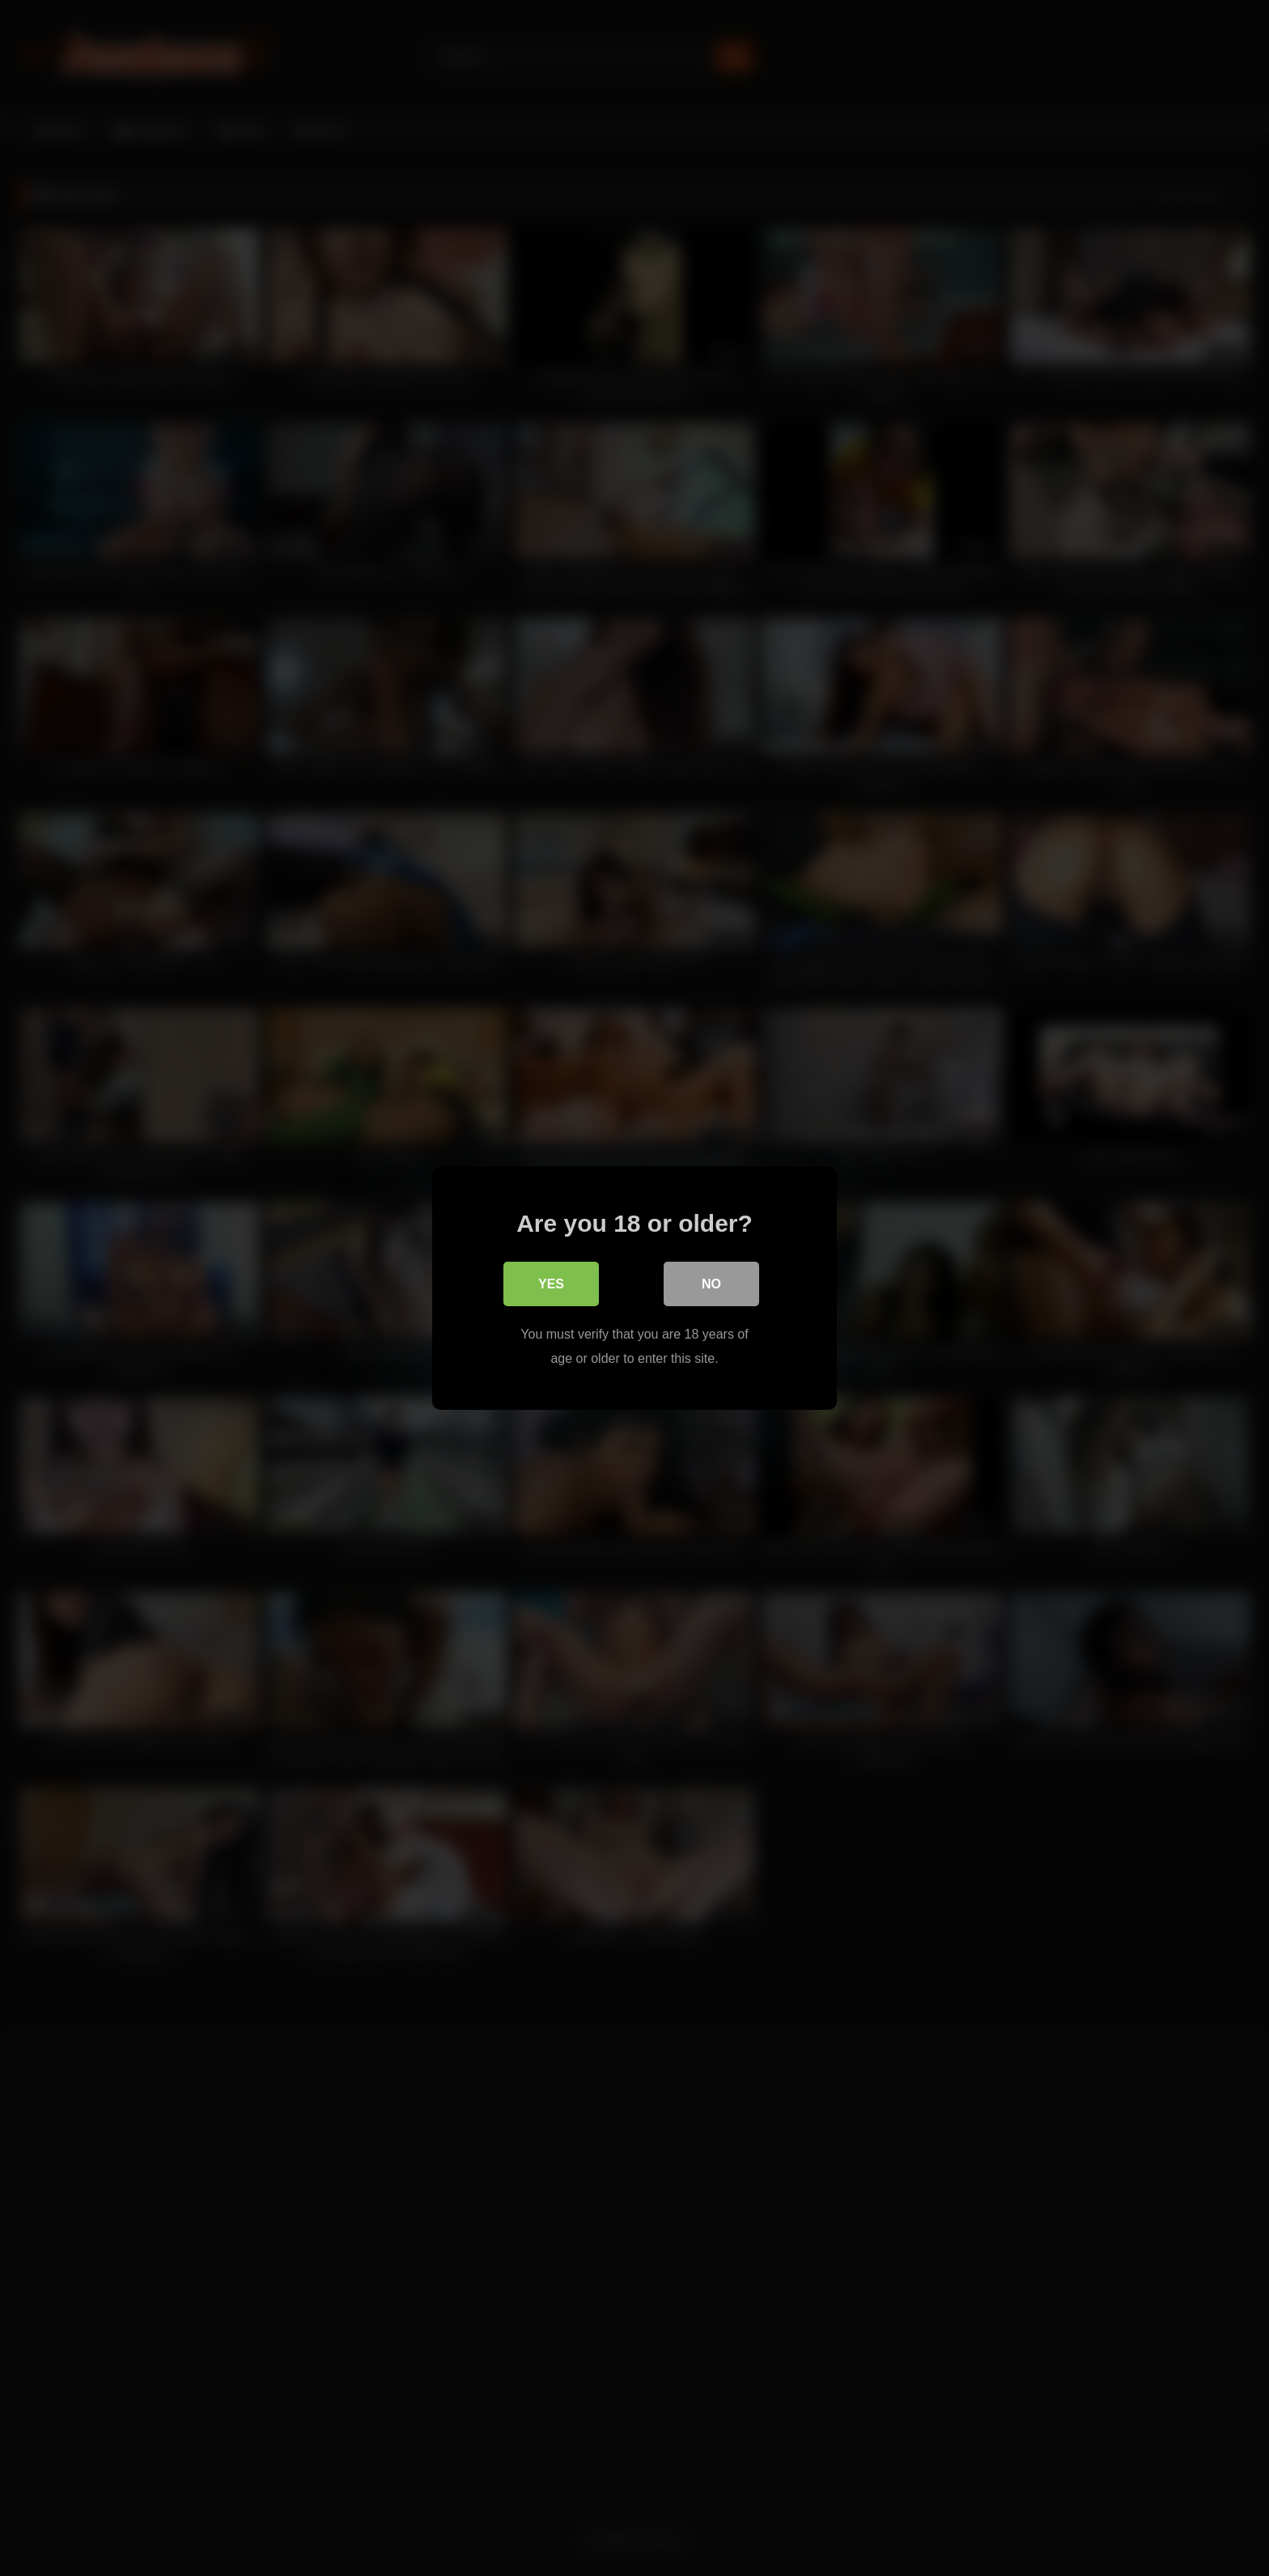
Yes (551, 1284)
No (711, 1284)
